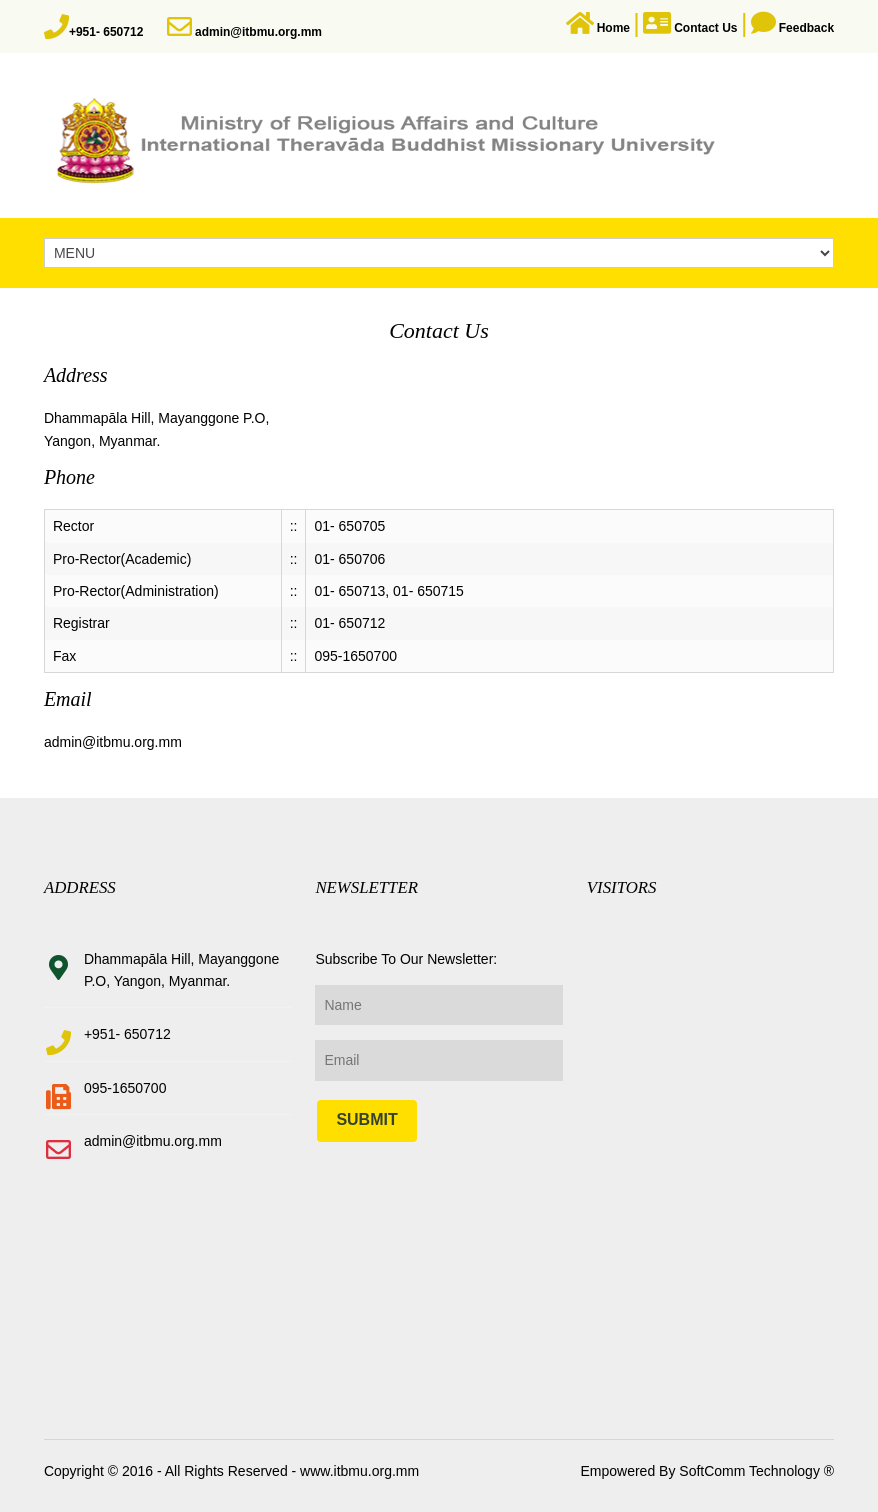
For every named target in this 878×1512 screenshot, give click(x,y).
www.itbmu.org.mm (357, 1471)
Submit (366, 1119)
